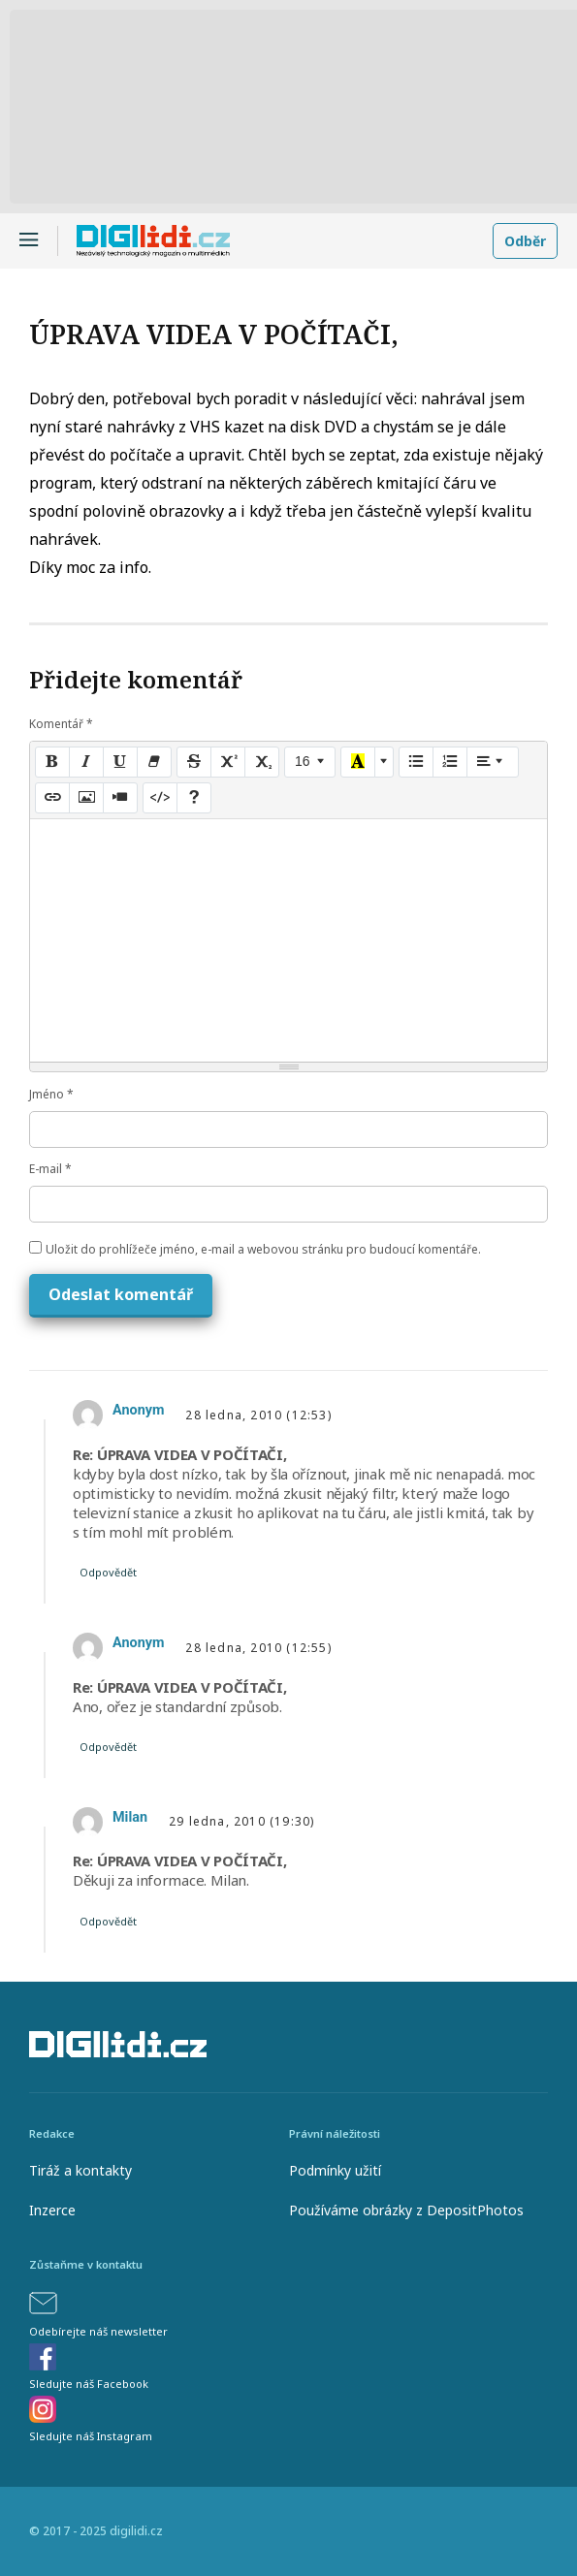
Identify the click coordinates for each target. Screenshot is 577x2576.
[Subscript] (261, 762)
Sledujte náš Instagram (90, 2436)
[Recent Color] (357, 762)
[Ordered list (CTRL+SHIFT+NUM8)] (450, 762)
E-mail (50, 1168)
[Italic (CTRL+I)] (86, 762)
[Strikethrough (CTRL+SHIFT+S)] (193, 762)
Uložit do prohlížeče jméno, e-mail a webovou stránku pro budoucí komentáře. (263, 1249)
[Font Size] (310, 762)
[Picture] (86, 797)
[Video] (120, 797)
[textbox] (288, 940)
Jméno (51, 1094)
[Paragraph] (492, 762)
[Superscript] (227, 762)
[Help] (193, 797)
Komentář (61, 723)
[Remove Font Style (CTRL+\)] (154, 762)
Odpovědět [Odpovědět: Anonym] (108, 1572)
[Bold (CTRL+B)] (52, 762)
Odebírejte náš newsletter (98, 2331)
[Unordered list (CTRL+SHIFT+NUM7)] (416, 762)
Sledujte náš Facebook (88, 2383)
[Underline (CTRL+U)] (120, 762)
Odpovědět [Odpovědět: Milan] (108, 1921)
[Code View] (160, 797)
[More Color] (384, 762)
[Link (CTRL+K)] (52, 797)
